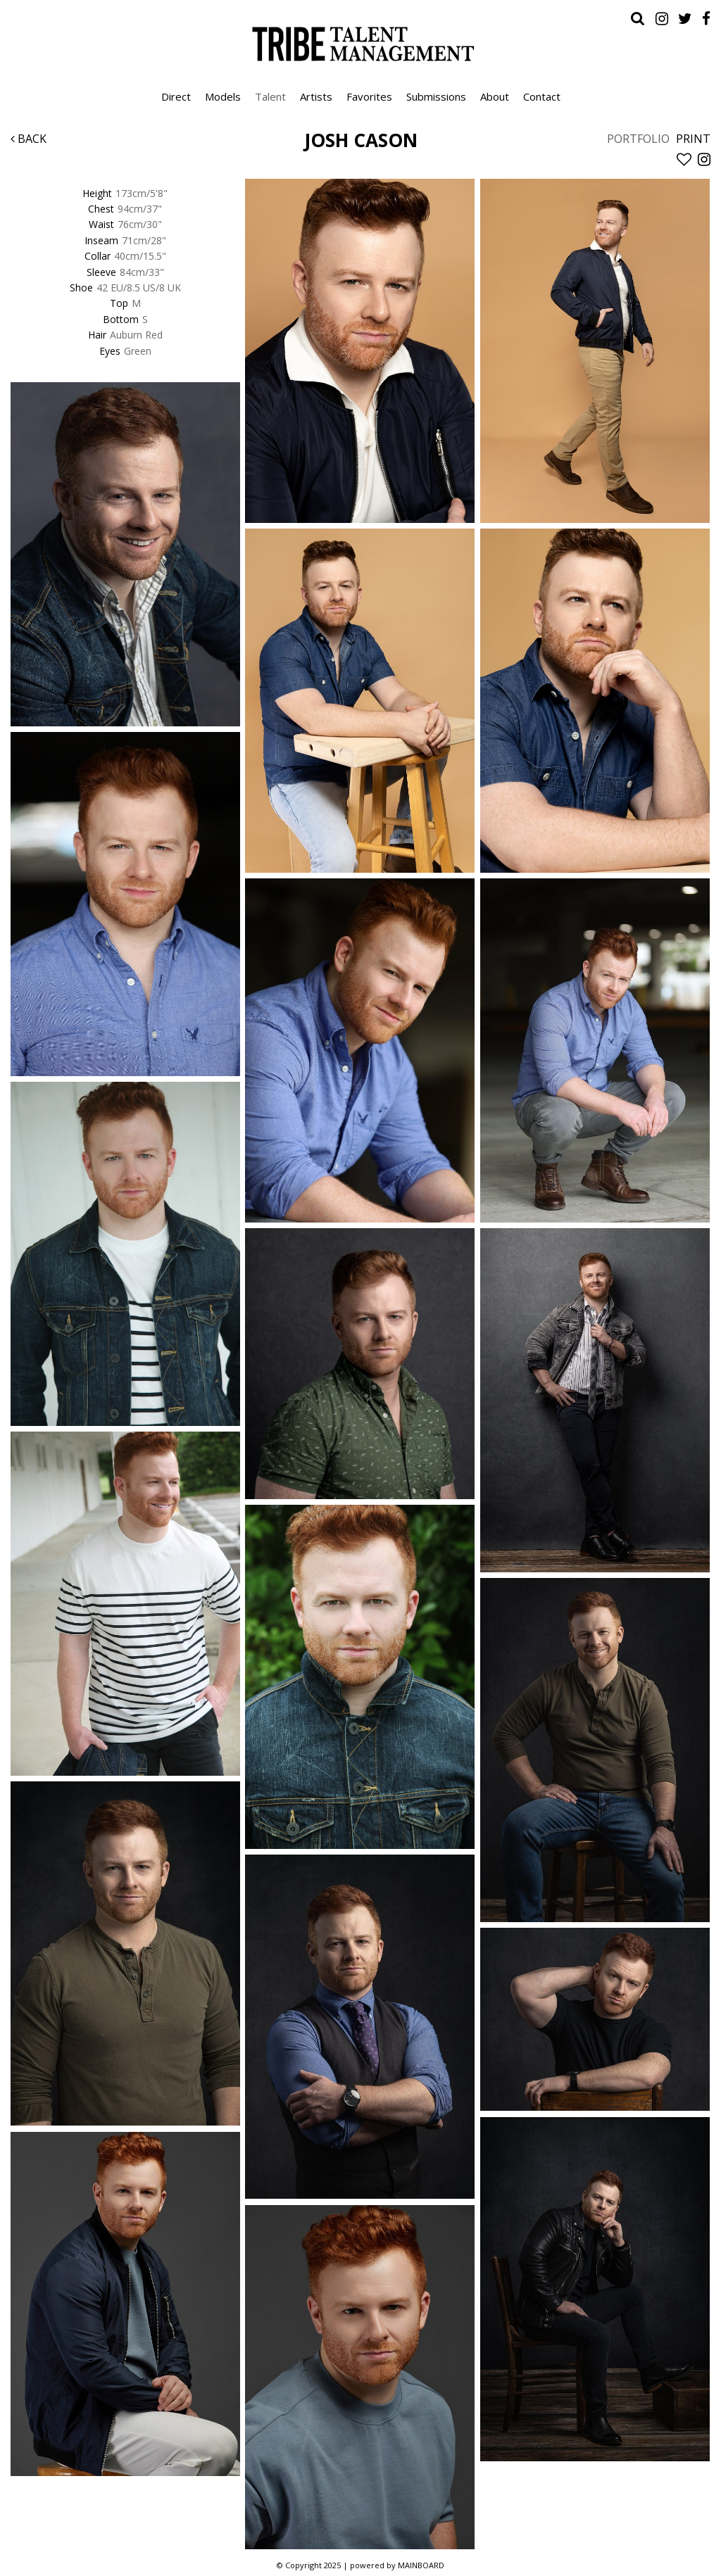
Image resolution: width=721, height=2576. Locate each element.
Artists (316, 96)
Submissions (436, 96)
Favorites (369, 96)
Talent (270, 96)
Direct (176, 96)
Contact (541, 96)
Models (223, 96)
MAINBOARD (421, 2565)
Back (28, 138)
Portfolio (638, 138)
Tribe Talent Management (360, 43)
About (494, 96)
